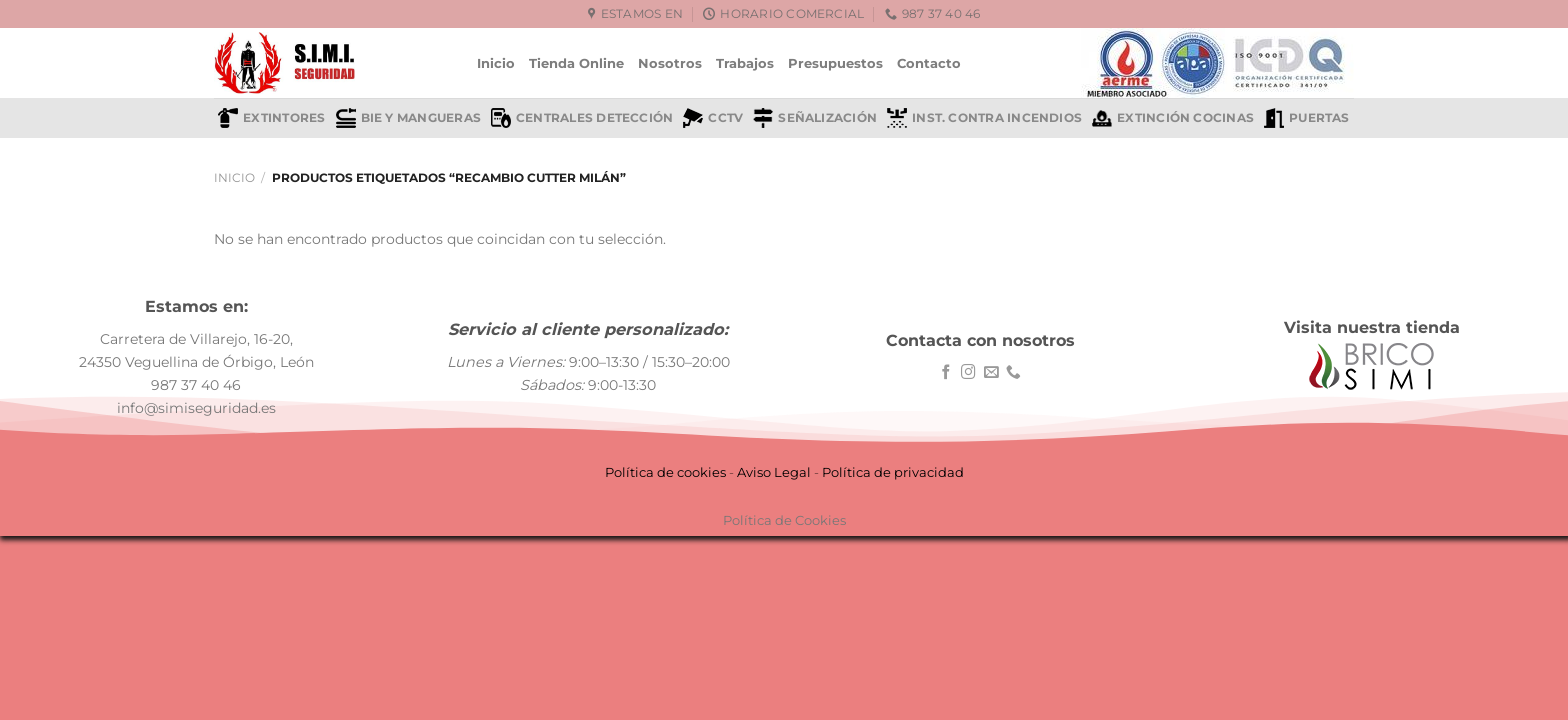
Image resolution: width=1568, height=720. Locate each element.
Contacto (929, 63)
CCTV (713, 118)
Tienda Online (576, 63)
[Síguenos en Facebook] (946, 373)
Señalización (815, 118)
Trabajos (745, 63)
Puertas (1307, 118)
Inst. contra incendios (984, 118)
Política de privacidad (893, 472)
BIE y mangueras (408, 118)
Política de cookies (665, 472)
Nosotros (670, 63)
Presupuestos (835, 63)
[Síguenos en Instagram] (968, 373)
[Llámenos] (1013, 373)
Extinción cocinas (1173, 118)
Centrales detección (582, 118)
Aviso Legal (774, 472)
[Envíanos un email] (991, 373)
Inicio (496, 63)
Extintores (271, 118)
